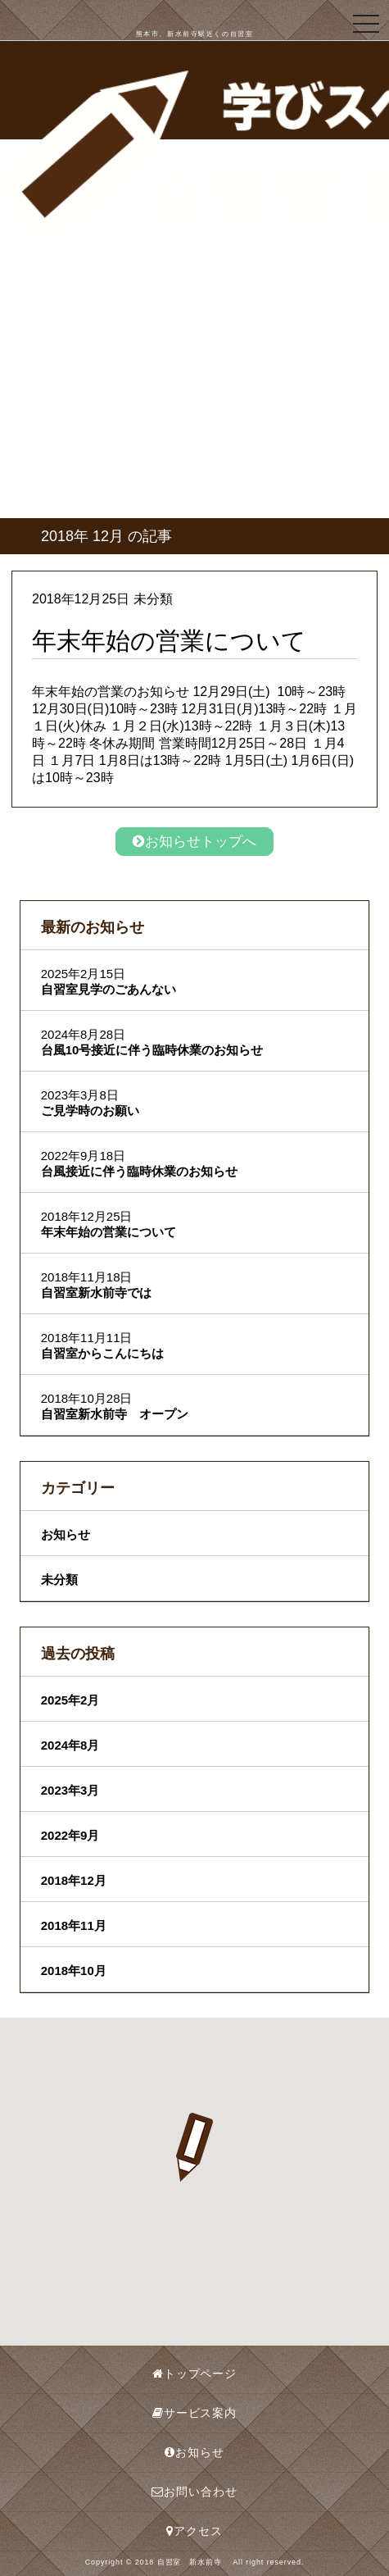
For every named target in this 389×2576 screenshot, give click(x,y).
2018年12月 (73, 1880)
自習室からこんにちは (102, 1353)
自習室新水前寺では (96, 1292)
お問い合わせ (194, 2491)
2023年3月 (70, 1790)
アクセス (194, 2530)
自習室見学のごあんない (108, 989)
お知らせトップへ (194, 841)
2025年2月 (70, 1700)
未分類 (59, 1579)
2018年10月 (73, 1971)
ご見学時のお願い (90, 1110)
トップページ (194, 2373)
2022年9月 (70, 1835)
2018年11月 (73, 1925)
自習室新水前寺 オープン (114, 1414)
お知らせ (65, 1534)
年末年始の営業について (108, 1232)
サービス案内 (194, 2412)
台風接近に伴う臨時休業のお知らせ (139, 1171)
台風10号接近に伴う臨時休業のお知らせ (152, 1050)
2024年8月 (70, 1745)
